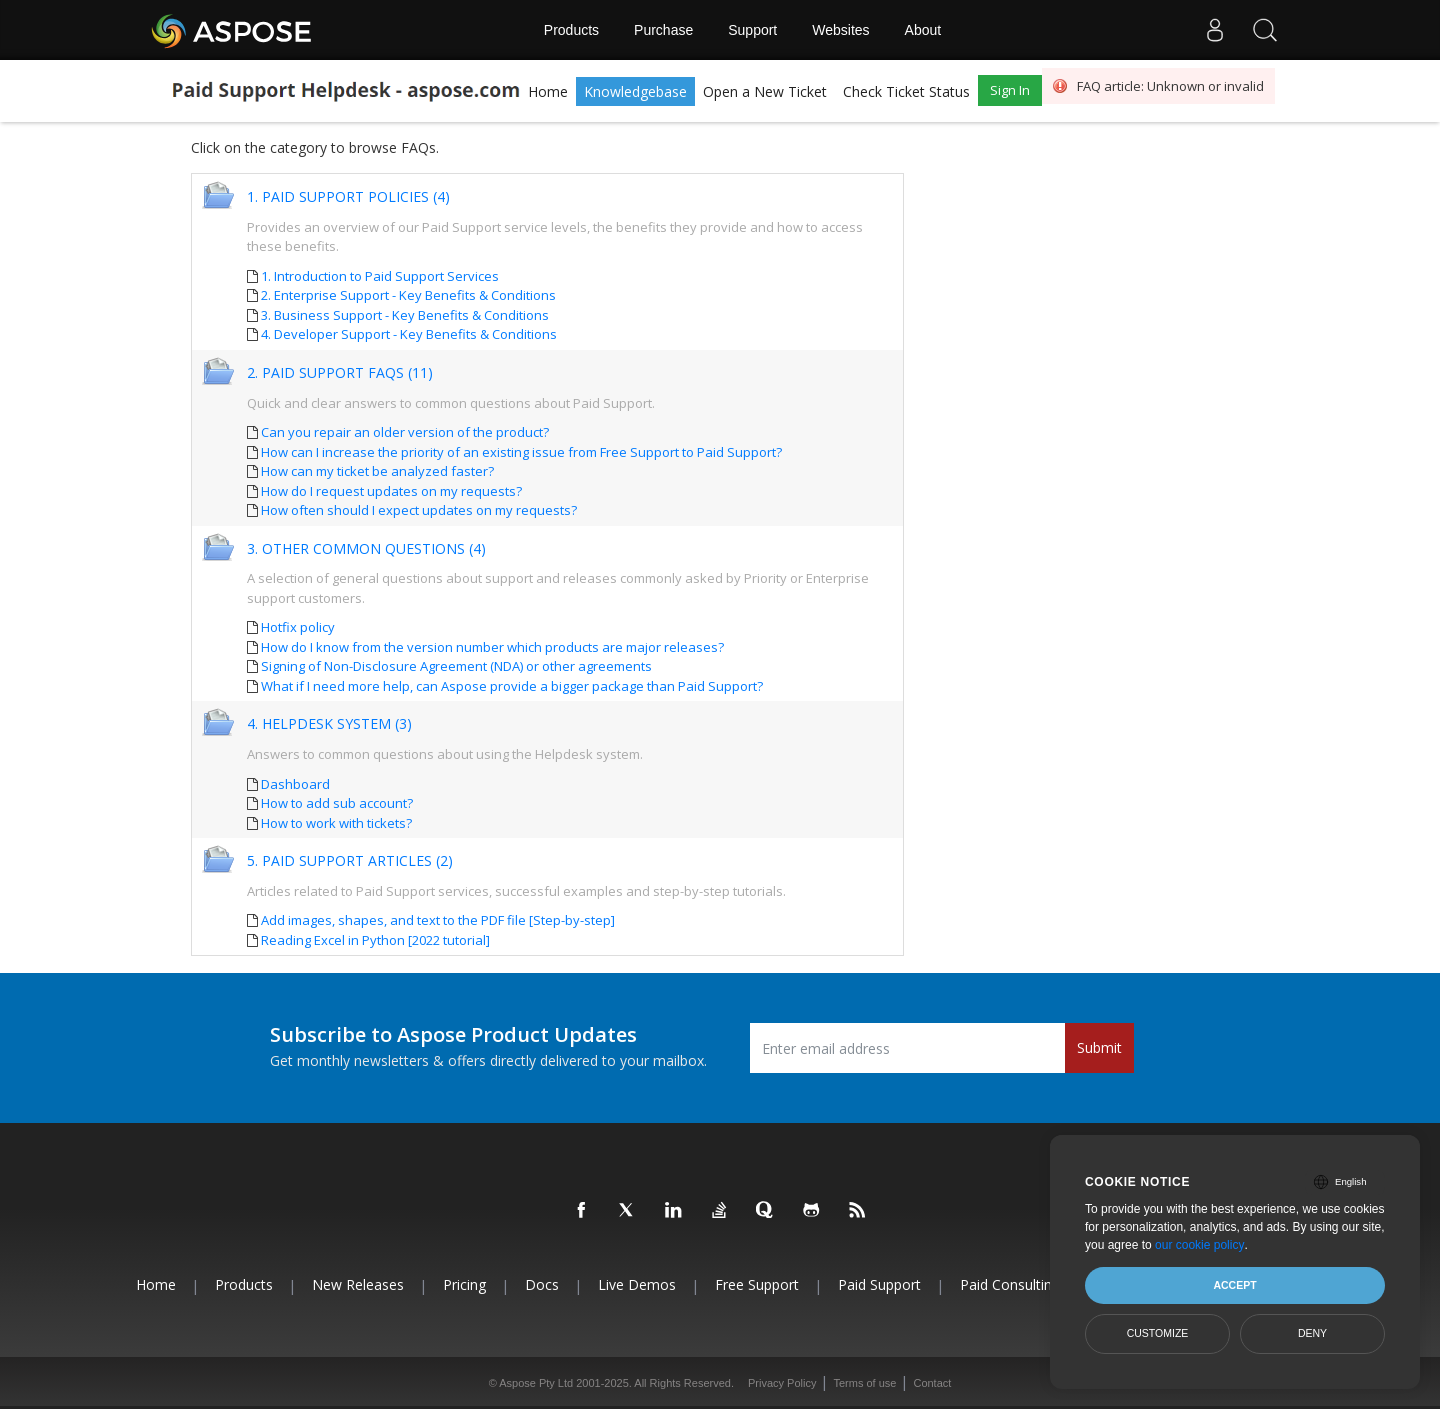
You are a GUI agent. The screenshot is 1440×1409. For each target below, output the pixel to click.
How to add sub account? (337, 803)
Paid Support (879, 1284)
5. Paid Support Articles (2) (350, 861)
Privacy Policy (782, 1383)
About (923, 30)
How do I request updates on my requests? (391, 491)
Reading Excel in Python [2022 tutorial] (375, 940)
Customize (1158, 1333)
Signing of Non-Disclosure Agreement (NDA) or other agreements (456, 666)
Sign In (1010, 90)
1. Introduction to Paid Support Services (380, 276)
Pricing (464, 1284)
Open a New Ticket (765, 91)
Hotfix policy (298, 627)
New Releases (358, 1284)
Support (752, 30)
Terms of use (864, 1383)
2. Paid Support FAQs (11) (340, 373)
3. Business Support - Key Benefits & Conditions (405, 315)
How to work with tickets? (336, 823)
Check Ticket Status (906, 91)
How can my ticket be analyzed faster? (377, 471)
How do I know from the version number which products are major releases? (492, 647)
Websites (840, 30)
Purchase (663, 30)
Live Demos (637, 1284)
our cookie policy (1199, 1245)
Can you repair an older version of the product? (405, 432)
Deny (1312, 1333)
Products (571, 30)
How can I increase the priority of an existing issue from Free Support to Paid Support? (521, 452)
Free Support (757, 1284)
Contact (932, 1383)
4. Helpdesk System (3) (329, 724)
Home (548, 91)
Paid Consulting (1010, 1284)
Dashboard (295, 784)
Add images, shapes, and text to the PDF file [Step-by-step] (438, 920)
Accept (1234, 1285)
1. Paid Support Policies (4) (348, 197)
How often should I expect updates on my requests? (419, 510)
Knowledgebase (635, 91)
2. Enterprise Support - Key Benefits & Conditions (408, 295)
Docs (542, 1284)
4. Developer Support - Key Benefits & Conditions (409, 334)
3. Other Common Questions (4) (366, 549)
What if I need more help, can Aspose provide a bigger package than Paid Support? (512, 686)
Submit (1099, 1047)
